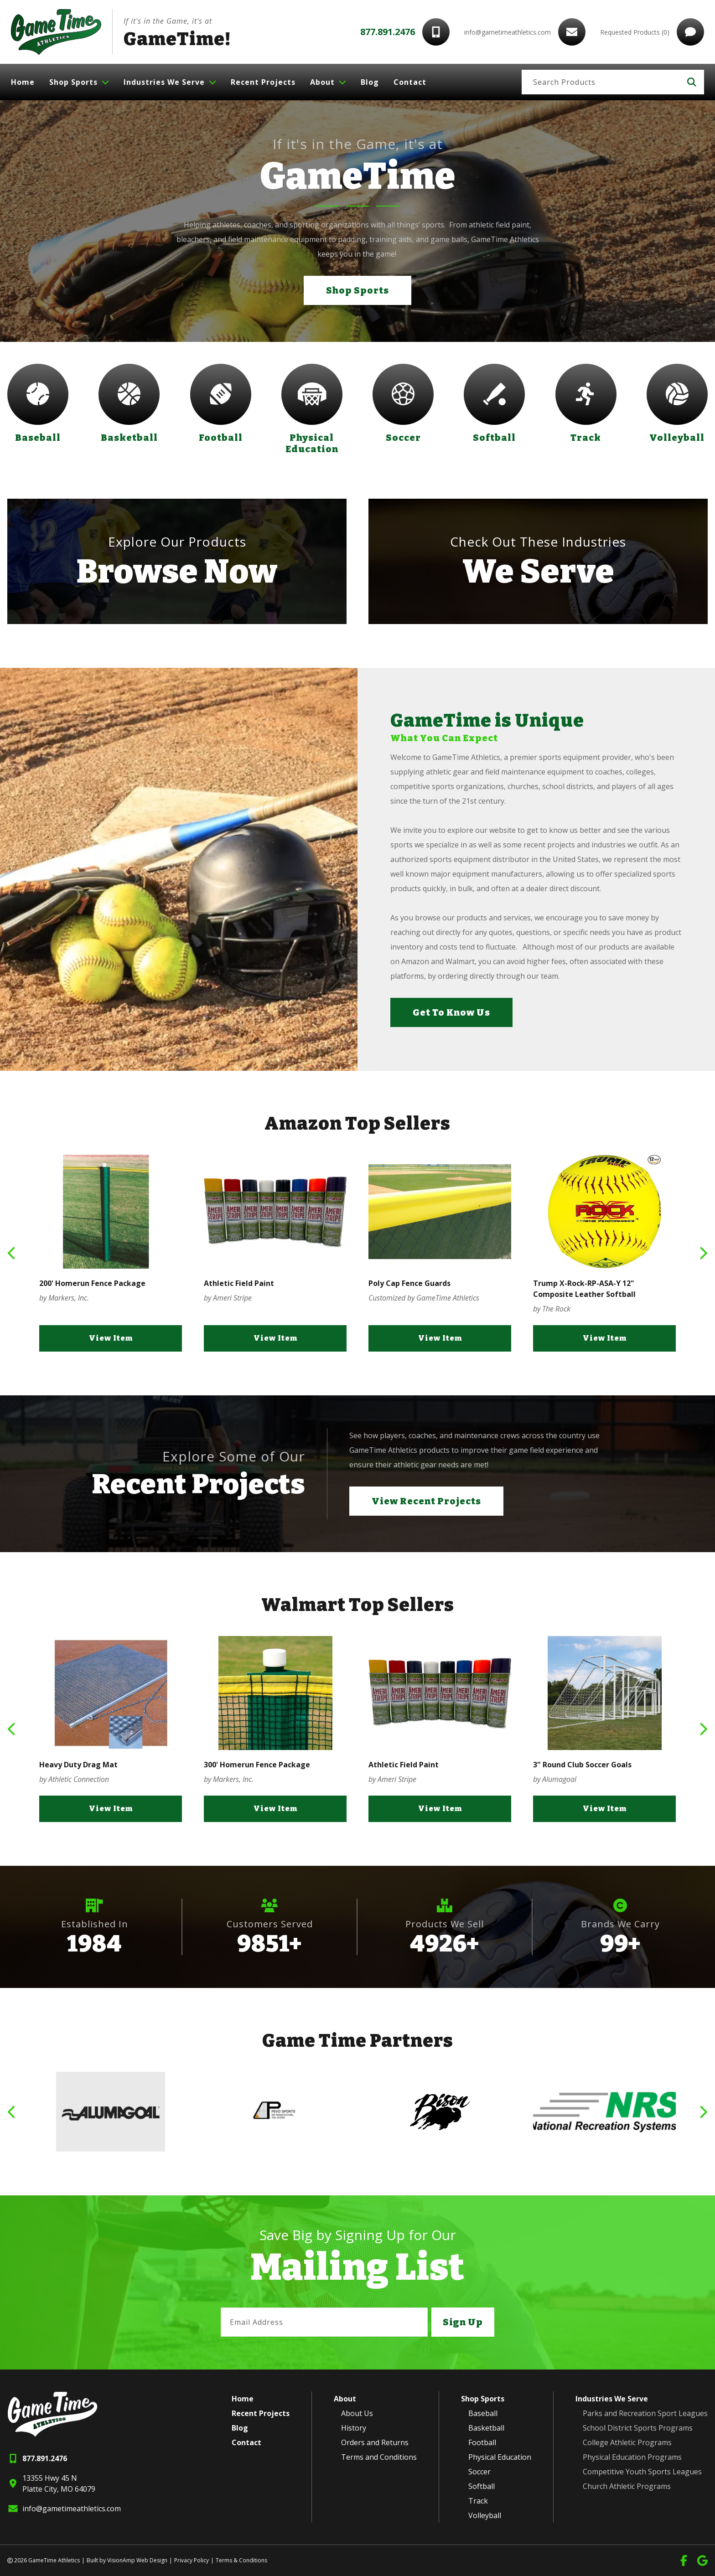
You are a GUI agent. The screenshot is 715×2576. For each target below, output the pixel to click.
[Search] (601, 82)
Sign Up (463, 2322)
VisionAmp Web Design (137, 2560)
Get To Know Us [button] (451, 1012)
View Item (111, 1338)
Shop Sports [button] (357, 290)
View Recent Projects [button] (426, 1501)
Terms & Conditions (241, 2560)
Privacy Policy (191, 2560)
